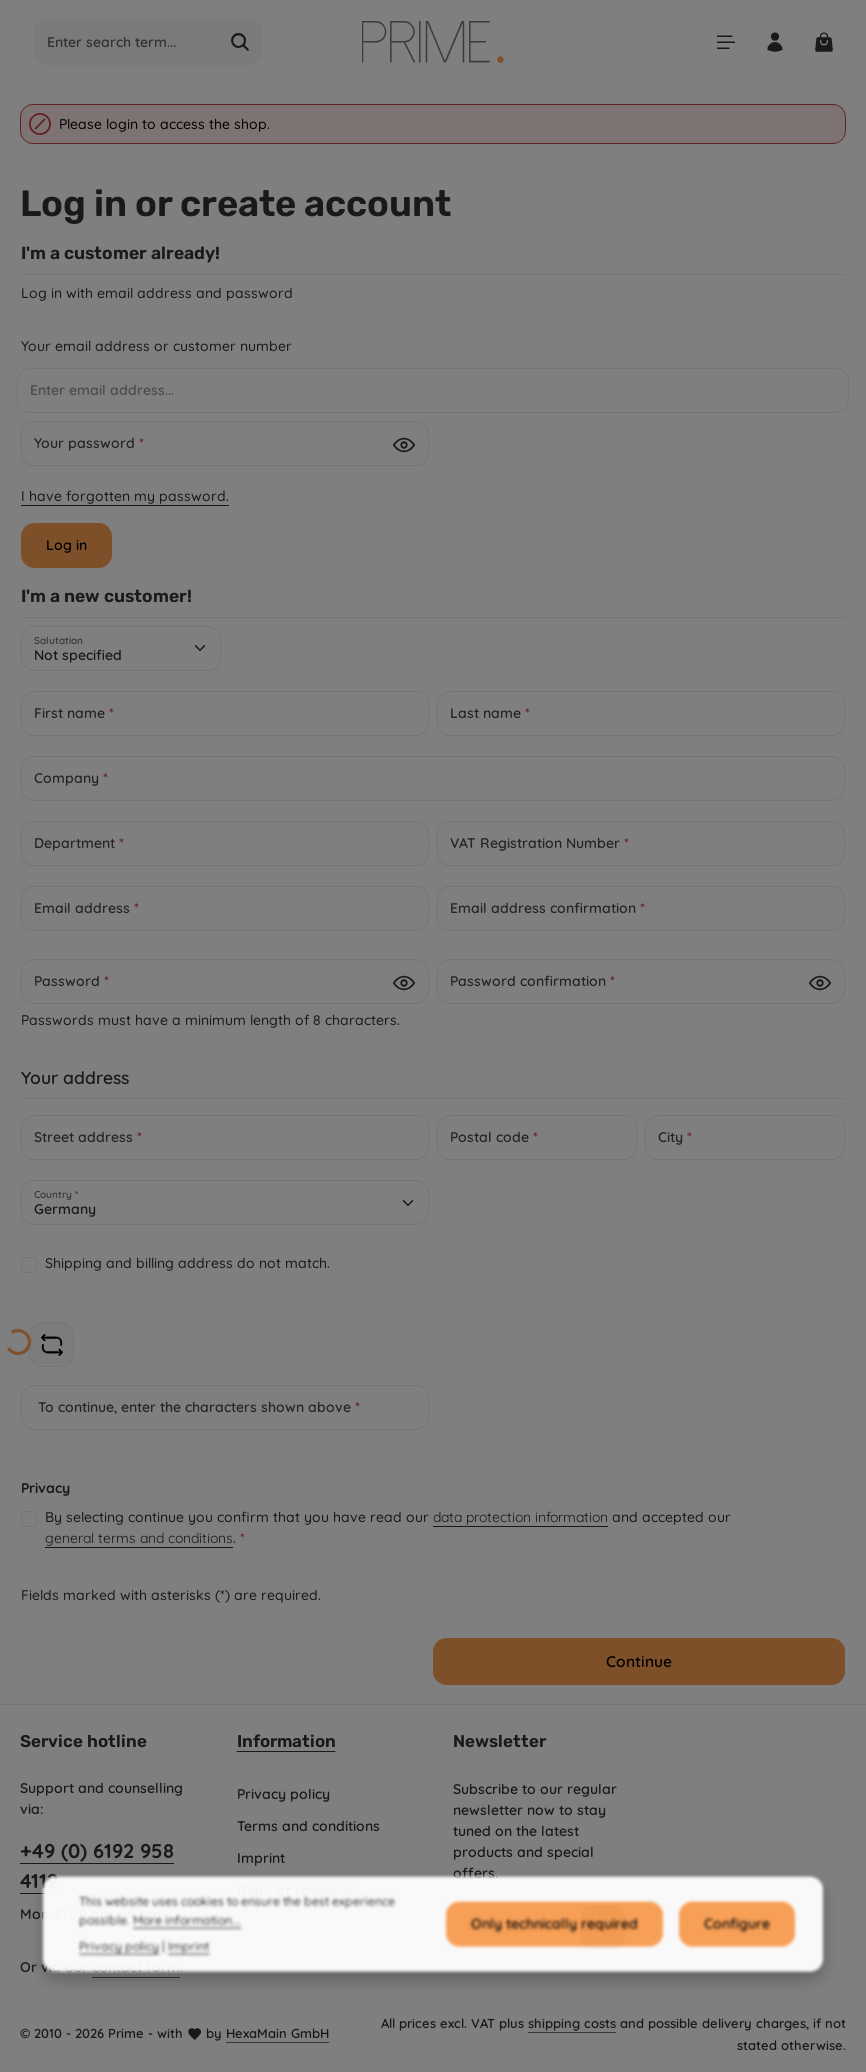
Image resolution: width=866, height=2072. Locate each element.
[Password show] (404, 445)
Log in (66, 545)
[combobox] (127, 42)
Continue (639, 1661)
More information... (187, 1981)
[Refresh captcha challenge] (51, 1344)
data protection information (520, 1517)
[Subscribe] (602, 1926)
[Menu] (725, 42)
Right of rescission (298, 1890)
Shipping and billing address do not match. (187, 1263)
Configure (737, 1985)
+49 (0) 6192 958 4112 (97, 1865)
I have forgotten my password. (125, 496)
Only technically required (554, 1985)
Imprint (261, 1858)
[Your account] (774, 42)
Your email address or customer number (156, 346)
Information (286, 1741)
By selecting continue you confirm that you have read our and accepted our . (388, 1528)
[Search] (240, 42)
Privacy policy (283, 1794)
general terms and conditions (139, 1538)
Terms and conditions (308, 1826)
